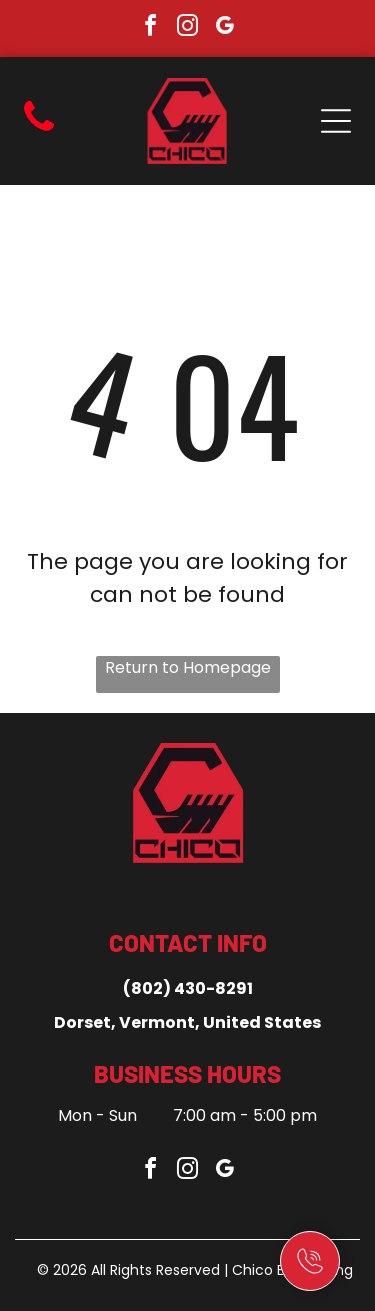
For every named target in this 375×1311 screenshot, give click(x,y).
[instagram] (188, 28)
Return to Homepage (188, 667)
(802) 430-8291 (188, 988)
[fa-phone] (39, 131)
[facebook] (151, 28)
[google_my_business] (225, 28)
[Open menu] (336, 121)
